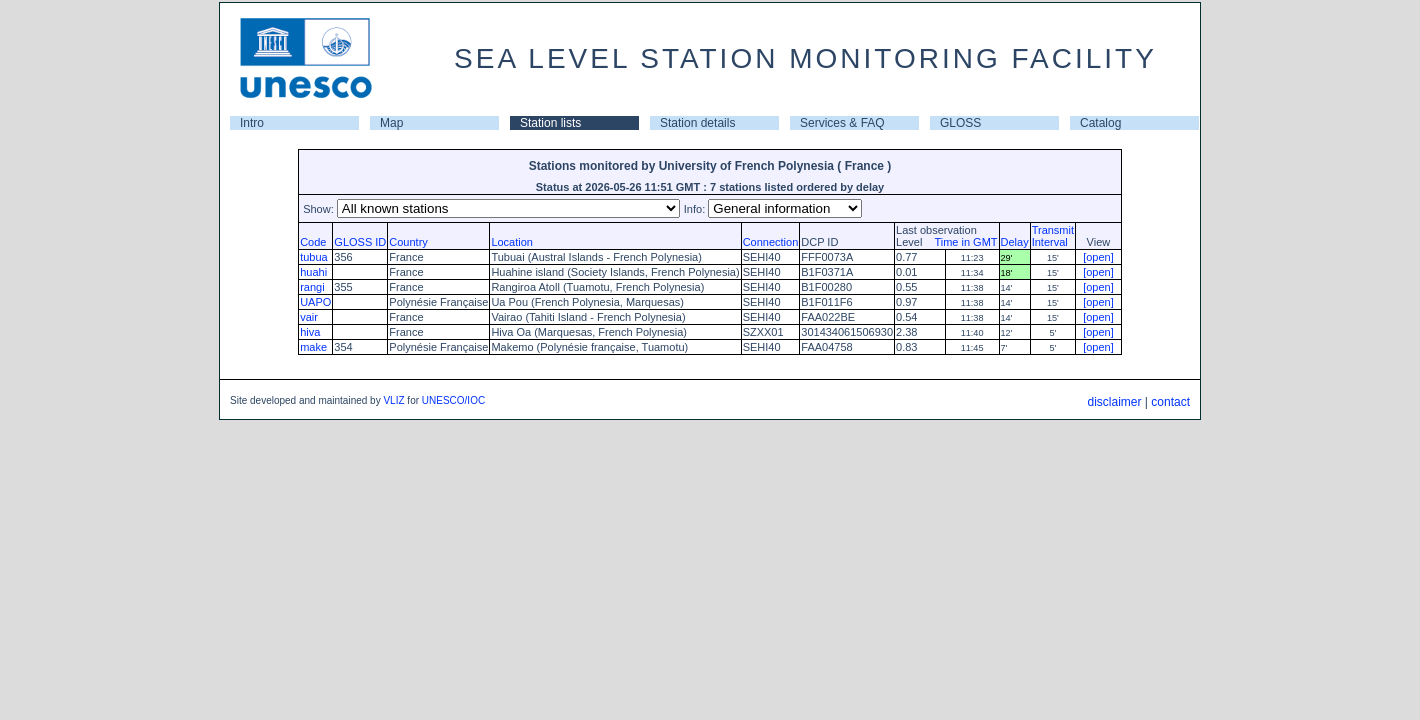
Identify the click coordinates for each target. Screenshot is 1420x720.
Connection (771, 242)
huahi (313, 272)
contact (1170, 402)
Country (408, 242)
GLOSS (960, 123)
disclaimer (1114, 402)
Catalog (1100, 123)
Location (512, 242)
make (313, 347)
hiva (310, 332)
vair (309, 317)
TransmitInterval (1053, 236)
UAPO (315, 302)
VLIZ (393, 400)
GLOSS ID (360, 242)
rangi (312, 287)
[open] (1098, 257)
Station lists (550, 123)
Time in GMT (961, 242)
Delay (1015, 242)
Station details (697, 123)
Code (313, 242)
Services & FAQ (842, 123)
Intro (252, 123)
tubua (314, 257)
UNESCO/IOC (453, 400)
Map (391, 123)
